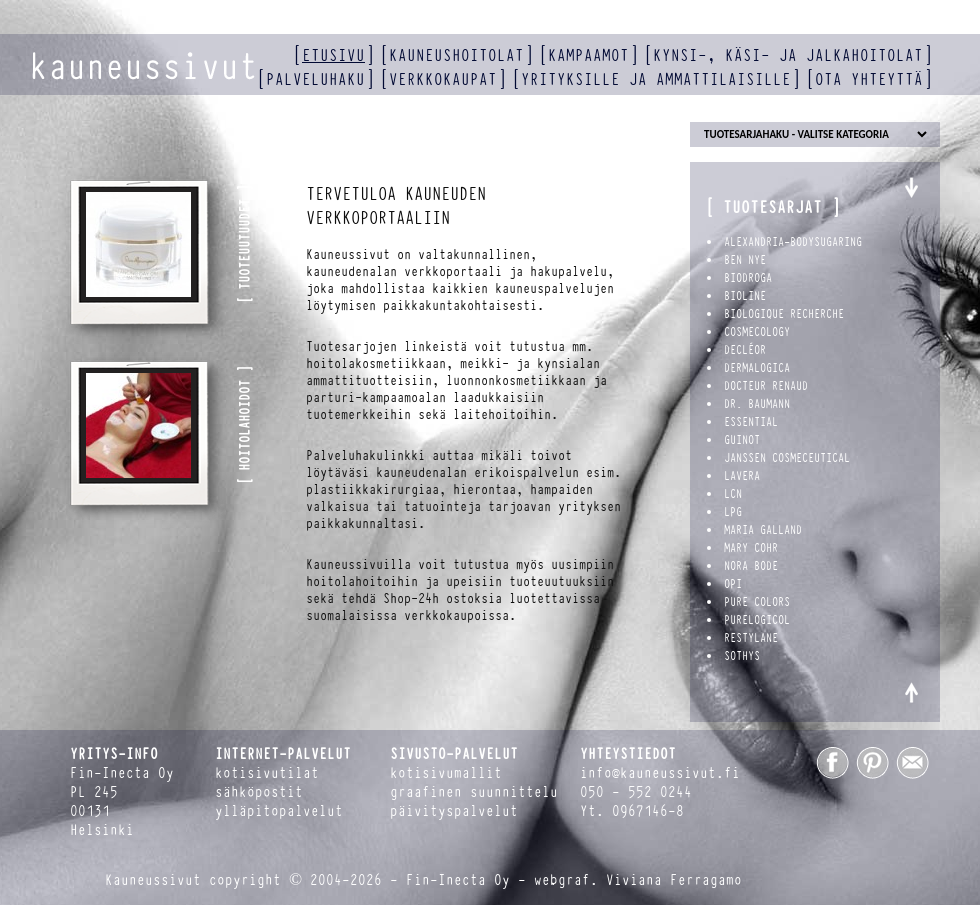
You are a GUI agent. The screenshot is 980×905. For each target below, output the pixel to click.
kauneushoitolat (456, 55)
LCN (733, 494)
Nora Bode (751, 566)
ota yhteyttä (869, 79)
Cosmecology (757, 332)
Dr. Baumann (757, 404)
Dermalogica (757, 368)
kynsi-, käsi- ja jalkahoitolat (788, 55)
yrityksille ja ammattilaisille (656, 79)
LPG (733, 512)
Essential (751, 422)
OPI (733, 584)
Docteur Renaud (766, 386)
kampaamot (588, 55)
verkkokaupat (443, 79)
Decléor (745, 350)
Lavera (742, 476)
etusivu (333, 55)
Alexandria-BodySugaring (793, 242)
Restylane (751, 638)
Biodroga (748, 278)
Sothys (742, 656)
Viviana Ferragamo (674, 880)
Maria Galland (763, 530)
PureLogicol (757, 620)
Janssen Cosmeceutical (787, 458)
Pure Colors (757, 602)
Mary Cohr (751, 548)
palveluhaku (315, 79)
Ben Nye (745, 260)
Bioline (745, 296)
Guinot (742, 440)
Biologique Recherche (784, 314)
